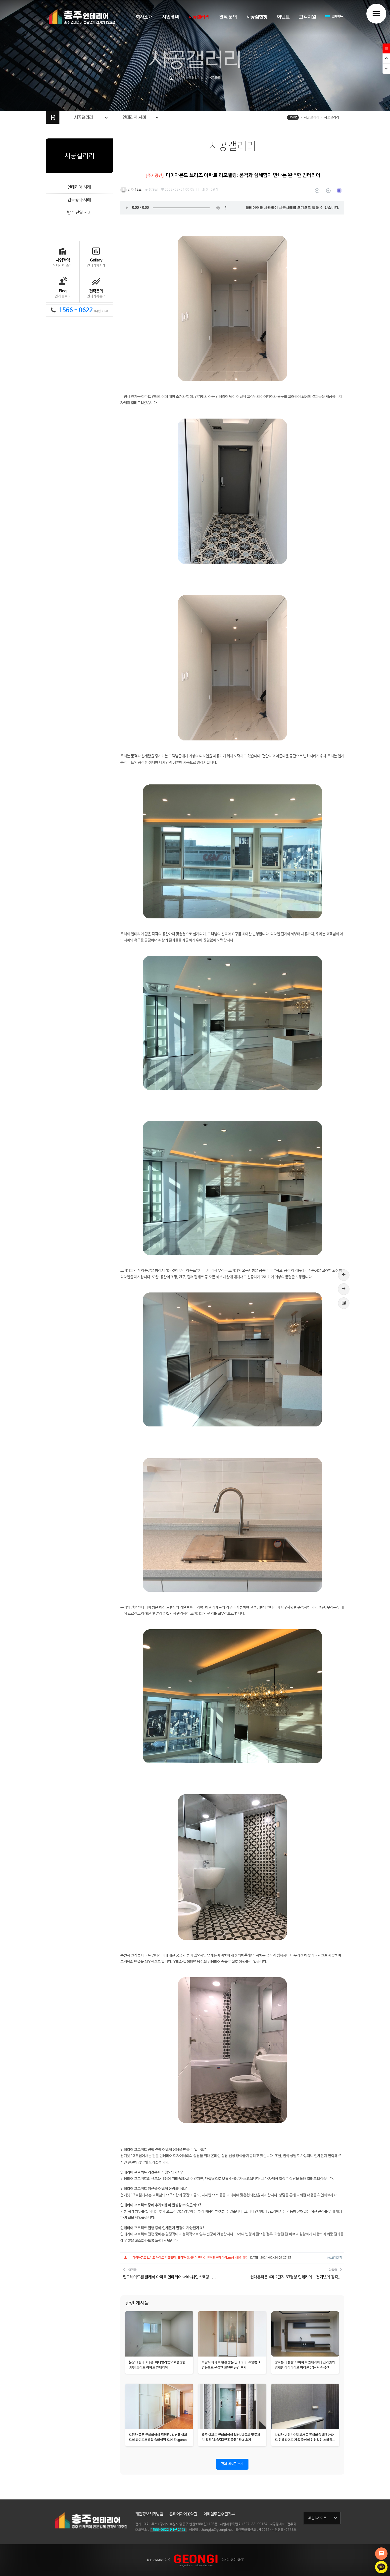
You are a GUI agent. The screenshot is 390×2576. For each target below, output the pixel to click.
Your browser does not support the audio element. (176, 208)
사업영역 (170, 17)
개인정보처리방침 (149, 2514)
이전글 (169, 2273)
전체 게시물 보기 (232, 2464)
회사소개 (144, 17)
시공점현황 (256, 17)
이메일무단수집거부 (219, 2514)
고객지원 (307, 17)
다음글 (296, 2273)
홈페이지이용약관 (183, 2514)
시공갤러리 (198, 17)
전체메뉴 (334, 17)
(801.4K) (185, 2258)
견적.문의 (228, 17)
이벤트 (283, 17)
